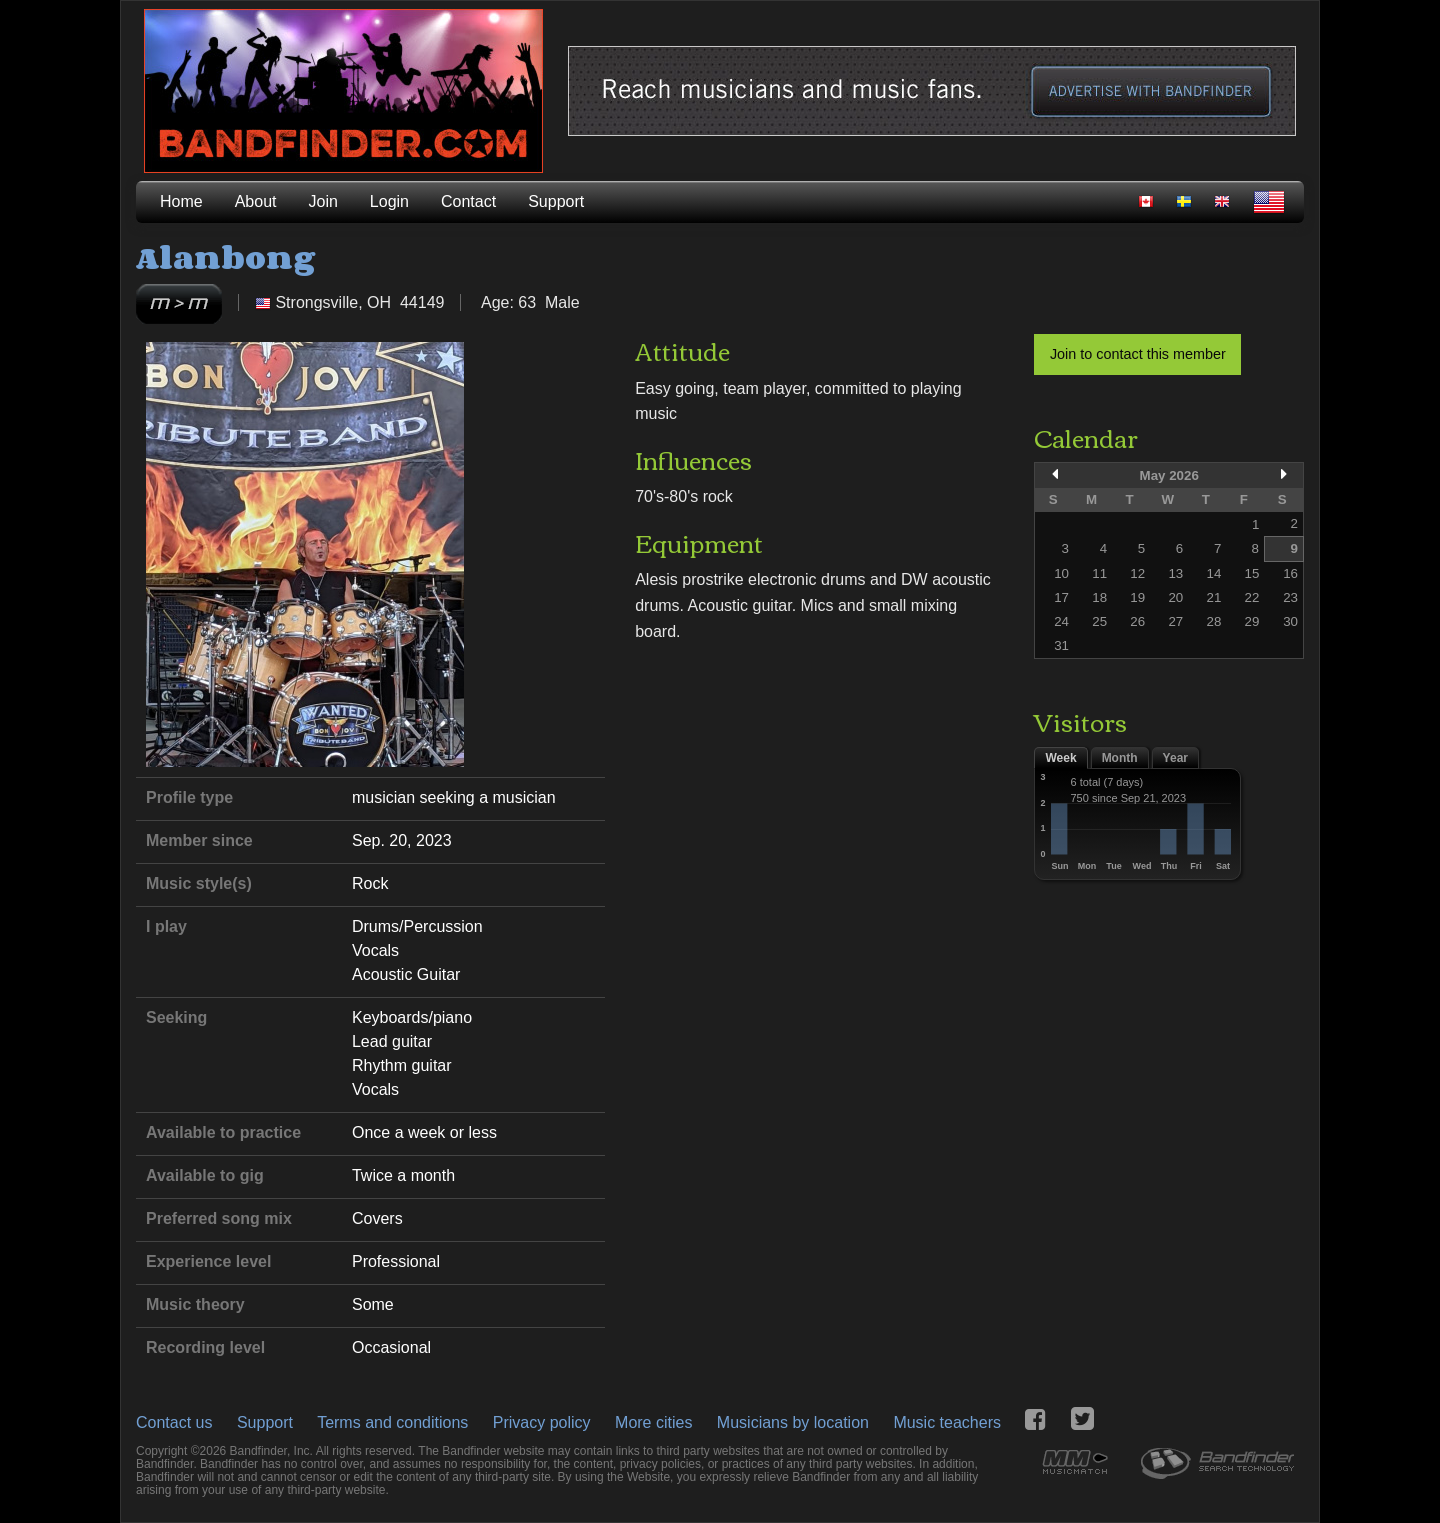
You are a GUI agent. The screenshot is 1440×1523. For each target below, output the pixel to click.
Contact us (174, 1422)
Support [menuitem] (556, 201)
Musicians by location (793, 1422)
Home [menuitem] (181, 201)
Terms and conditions (392, 1422)
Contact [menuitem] (468, 201)
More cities (653, 1422)
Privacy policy (542, 1422)
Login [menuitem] (389, 201)
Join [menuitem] (323, 201)
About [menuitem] (256, 201)
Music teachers (947, 1422)
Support (265, 1422)
